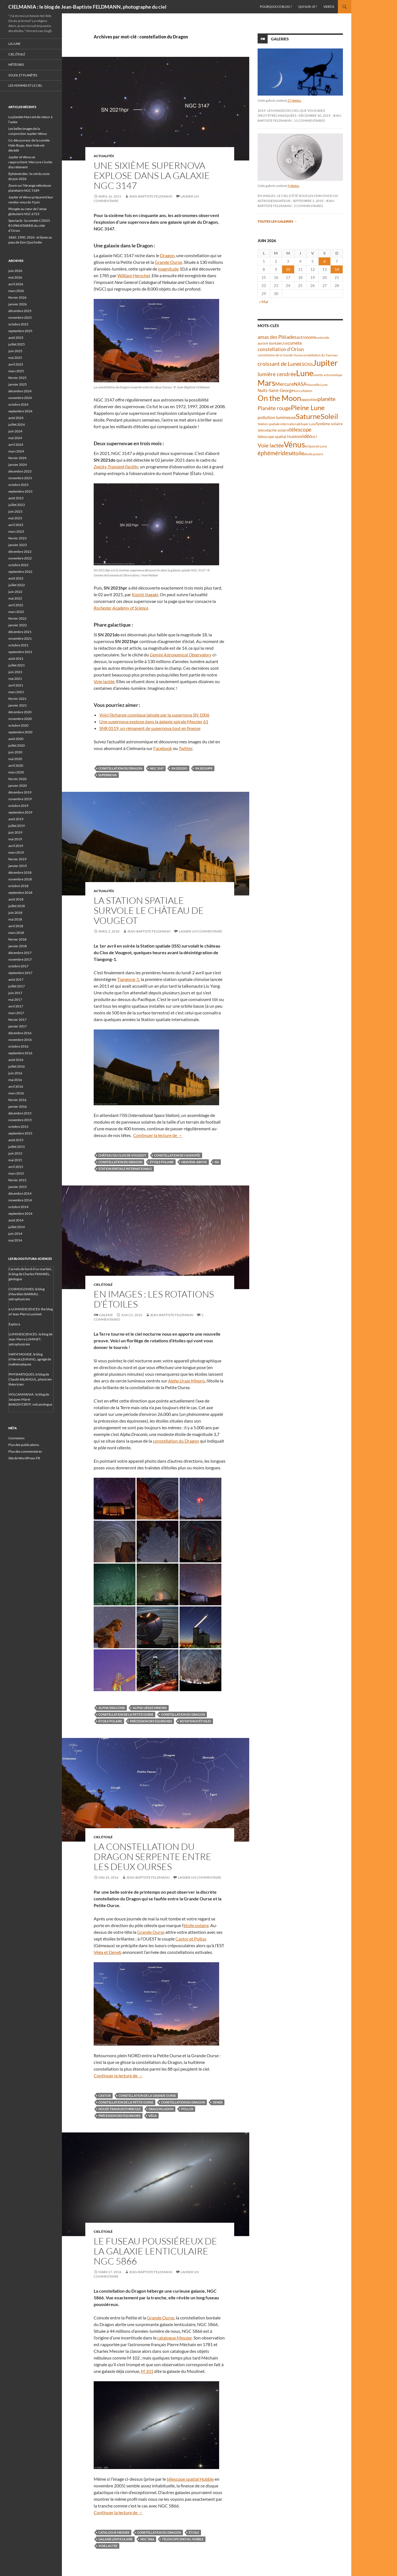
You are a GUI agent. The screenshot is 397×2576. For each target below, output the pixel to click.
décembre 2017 (20, 953)
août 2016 (15, 1060)
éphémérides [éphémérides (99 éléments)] (274, 452)
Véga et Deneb (108, 1952)
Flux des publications (23, 1445)
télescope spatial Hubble (190, 2479)
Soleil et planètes (22, 75)
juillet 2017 (16, 986)
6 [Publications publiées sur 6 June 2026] (324, 261)
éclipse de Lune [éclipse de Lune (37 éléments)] (316, 446)
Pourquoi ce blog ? (276, 6)
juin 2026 (15, 271)
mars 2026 (16, 291)
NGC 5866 (147, 2539)
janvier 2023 (17, 545)
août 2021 (15, 658)
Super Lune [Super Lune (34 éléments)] (308, 424)
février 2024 (17, 458)
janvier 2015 (17, 1187)
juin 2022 (15, 592)
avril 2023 (15, 525)
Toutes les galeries (277, 221)
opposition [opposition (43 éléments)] (309, 399)
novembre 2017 (20, 959)
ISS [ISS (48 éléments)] (310, 364)
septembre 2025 (20, 331)
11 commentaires (309, 120)
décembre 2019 (20, 792)
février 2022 (17, 618)
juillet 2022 (16, 585)
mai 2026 (15, 277)
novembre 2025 (20, 317)
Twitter (185, 748)
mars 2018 (16, 933)
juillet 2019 (16, 826)
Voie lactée (104, 681)
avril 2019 (15, 846)
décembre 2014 (20, 1193)
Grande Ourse (168, 262)
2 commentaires (308, 206)
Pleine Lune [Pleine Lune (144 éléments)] (308, 407)
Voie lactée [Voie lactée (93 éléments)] (271, 445)
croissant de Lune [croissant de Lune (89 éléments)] (278, 363)
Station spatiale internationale (125, 1168)
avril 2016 (15, 1086)
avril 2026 (15, 284)
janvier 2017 (17, 1026)
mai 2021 (15, 678)
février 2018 (17, 939)
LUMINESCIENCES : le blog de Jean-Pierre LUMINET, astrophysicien (30, 1339)
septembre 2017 (20, 973)
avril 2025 (15, 364)
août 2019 (15, 819)
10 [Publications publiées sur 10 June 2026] (288, 269)
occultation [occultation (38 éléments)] (304, 391)
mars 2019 (16, 852)
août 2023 (15, 498)
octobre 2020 (18, 725)
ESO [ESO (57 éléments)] (303, 364)
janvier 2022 (17, 625)
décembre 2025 (20, 311)
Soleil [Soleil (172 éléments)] (329, 416)
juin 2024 (15, 431)
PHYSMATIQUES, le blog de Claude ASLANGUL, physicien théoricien (30, 1379)
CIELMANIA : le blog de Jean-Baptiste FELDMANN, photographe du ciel (87, 7)
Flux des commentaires (25, 1451)
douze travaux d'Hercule (119, 2109)
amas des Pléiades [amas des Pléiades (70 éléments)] (277, 337)
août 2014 (15, 1220)
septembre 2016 (20, 1053)
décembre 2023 (20, 471)
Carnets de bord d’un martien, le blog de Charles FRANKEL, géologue (30, 1274)
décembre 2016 (20, 1033)
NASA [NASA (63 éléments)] (300, 384)
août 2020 (15, 739)
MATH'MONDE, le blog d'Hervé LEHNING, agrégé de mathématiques (30, 1359)
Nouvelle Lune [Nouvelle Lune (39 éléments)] (317, 385)
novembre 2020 (20, 719)
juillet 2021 (16, 665)
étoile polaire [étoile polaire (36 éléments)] (313, 454)
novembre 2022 (20, 558)
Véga (152, 2115)
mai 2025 (15, 358)
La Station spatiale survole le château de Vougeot (149, 910)
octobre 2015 (18, 1126)
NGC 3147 (157, 768)
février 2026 (17, 297)
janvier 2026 (17, 304)
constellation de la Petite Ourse (125, 1714)
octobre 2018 (18, 886)
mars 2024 (16, 451)
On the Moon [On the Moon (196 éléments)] (279, 398)
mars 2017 (16, 1013)
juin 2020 (15, 752)
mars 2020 (16, 772)
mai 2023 (15, 518)
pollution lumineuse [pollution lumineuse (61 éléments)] (277, 417)
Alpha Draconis (111, 1708)
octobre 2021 (18, 645)
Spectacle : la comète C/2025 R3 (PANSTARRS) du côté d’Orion (29, 225)
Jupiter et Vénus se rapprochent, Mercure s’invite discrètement (30, 162)
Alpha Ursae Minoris (150, 1708)
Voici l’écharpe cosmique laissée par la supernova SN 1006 (154, 714)
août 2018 (15, 899)
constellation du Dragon (120, 768)
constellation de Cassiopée (177, 1155)
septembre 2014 (20, 1213)
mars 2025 (16, 371)
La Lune (14, 43)
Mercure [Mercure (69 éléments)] (284, 384)
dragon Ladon (161, 2109)
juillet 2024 (16, 424)
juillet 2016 (16, 1066)
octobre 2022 (18, 565)
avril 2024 (15, 444)
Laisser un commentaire (200, 931)
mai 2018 (15, 919)
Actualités (104, 156)
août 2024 (15, 418)
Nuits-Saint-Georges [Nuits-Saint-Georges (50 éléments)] (277, 390)
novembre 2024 (20, 398)
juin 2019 (15, 832)
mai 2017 (15, 999)
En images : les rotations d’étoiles (154, 1299)
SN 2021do (179, 768)
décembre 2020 (20, 712)
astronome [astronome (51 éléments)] (306, 337)
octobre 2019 (18, 806)
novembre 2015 (20, 1120)
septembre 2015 (20, 1133)
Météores (16, 64)
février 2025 (17, 378)
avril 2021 (15, 685)
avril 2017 (15, 1006)
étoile (194, 2532)
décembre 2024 (20, 391)
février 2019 (17, 859)
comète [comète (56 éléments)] (295, 342)
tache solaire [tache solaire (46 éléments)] (278, 430)
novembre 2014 (20, 1200)
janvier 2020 (17, 785)
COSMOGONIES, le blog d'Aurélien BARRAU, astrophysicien (27, 1294)
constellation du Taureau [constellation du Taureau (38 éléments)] (320, 355)
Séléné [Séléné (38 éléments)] (262, 430)
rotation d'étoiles (195, 1721)
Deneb (217, 2102)
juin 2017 (15, 993)
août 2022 (15, 578)
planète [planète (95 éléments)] (326, 398)
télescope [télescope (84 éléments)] (300, 429)
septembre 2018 (20, 892)
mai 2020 (15, 759)
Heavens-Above (194, 1162)
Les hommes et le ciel (25, 85)
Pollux (187, 2109)
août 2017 (15, 979)
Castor (104, 2095)
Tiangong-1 (128, 979)
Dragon (167, 255)
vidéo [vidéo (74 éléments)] (306, 436)
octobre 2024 (18, 404)
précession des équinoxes (151, 1721)
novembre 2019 (20, 799)
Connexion (16, 1438)
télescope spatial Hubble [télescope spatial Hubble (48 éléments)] (279, 436)
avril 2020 (15, 765)
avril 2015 (15, 1167)
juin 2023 (15, 511)
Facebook (162, 748)
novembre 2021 (20, 638)
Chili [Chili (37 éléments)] (284, 343)
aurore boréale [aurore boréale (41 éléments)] (269, 343)
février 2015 (17, 1180)
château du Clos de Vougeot (122, 1155)
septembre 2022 (20, 571)
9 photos (293, 186)
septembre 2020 (20, 732)
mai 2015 (15, 1160)
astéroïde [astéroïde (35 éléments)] (322, 337)
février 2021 (17, 699)
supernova (107, 775)
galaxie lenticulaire (115, 2539)
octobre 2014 (18, 1207)
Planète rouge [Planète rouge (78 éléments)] (274, 408)
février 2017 (17, 1019)
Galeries (280, 38)
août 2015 (15, 1140)
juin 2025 (15, 351)
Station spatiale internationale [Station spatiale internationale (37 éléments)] (279, 424)
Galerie (106, 1315)
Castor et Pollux (190, 1938)
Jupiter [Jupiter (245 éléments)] (325, 362)
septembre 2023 (20, 491)
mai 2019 (15, 839)
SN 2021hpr (203, 768)
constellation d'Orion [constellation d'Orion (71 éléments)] (281, 349)
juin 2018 (15, 912)
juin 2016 (15, 1073)
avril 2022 (15, 605)
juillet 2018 (16, 906)
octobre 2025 (18, 324)
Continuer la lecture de (157, 1135)
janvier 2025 (17, 384)
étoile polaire (162, 1162)
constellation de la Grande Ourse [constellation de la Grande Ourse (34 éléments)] (280, 355)
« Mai (263, 301)
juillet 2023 (16, 505)
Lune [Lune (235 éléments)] (304, 373)
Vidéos (328, 6)
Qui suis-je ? (307, 6)
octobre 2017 (18, 966)
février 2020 (17, 779)
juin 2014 (15, 1233)
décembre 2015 (20, 1113)
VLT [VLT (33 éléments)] (314, 437)
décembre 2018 (20, 872)
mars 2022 (16, 612)
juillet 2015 (16, 1147)
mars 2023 (16, 531)
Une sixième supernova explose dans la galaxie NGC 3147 (152, 175)
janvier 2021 (17, 705)
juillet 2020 (16, 745)
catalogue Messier (174, 2337)
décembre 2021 (20, 632)
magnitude (168, 268)
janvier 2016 (17, 1106)
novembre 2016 (20, 1040)
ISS (217, 1162)
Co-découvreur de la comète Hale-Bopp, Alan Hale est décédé (29, 145)
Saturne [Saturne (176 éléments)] (308, 416)
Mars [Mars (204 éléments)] (266, 383)
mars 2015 (16, 1173)
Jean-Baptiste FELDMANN (150, 196)
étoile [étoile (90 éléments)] (297, 453)
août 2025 (15, 337)
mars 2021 (16, 692)
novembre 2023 (20, 478)
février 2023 (17, 538)
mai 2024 (15, 438)
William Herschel (133, 275)
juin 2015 (15, 1153)
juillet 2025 (16, 344)
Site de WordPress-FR (24, 1458)
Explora (14, 1324)
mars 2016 (16, 1093)
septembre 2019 (20, 812)
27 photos (294, 100)
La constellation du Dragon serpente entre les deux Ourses (152, 1856)
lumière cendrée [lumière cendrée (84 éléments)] (277, 374)
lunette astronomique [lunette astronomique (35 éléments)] (327, 375)
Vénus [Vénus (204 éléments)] (294, 444)
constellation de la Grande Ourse (147, 2095)
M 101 (147, 2371)
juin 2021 (15, 672)
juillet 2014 (16, 1227)
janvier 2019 (17, 866)
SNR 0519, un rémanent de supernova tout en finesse (149, 728)
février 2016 (17, 1100)
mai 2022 (15, 598)
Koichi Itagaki (145, 594)
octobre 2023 (18, 485)
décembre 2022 (20, 551)
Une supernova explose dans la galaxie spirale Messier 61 (153, 721)
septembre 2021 (20, 652)
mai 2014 (15, 1240)
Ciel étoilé (103, 1284)
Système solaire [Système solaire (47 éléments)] (329, 423)
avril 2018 (15, 926)
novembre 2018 (20, 879)
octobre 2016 (18, 1046)
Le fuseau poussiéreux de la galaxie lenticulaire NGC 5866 (155, 2251)
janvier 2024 (17, 464)
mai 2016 (15, 1080)
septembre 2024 (20, 411)
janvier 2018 (17, 946)
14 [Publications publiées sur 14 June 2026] (337, 269)
